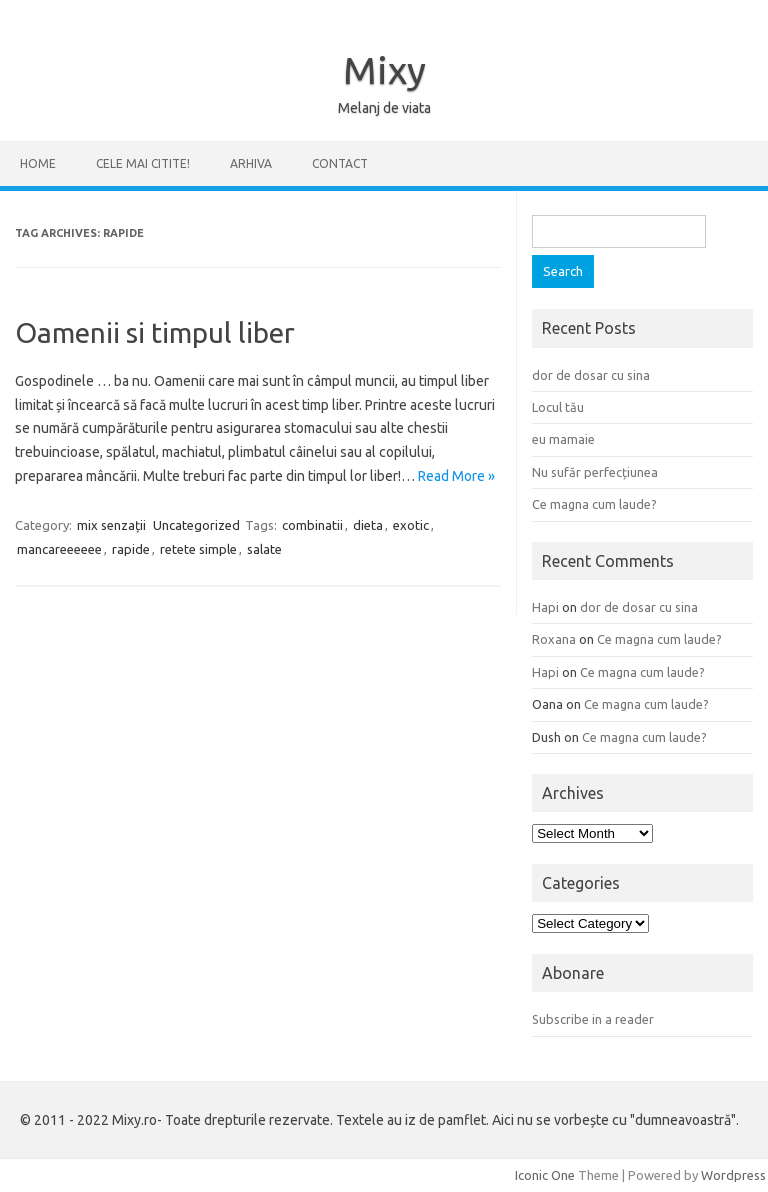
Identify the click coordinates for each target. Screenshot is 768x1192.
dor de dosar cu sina (591, 375)
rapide (131, 549)
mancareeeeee (59, 549)
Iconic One (545, 1175)
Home (38, 163)
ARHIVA (251, 163)
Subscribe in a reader (593, 1019)
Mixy (384, 70)
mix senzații (111, 525)
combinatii (312, 525)
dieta (368, 525)
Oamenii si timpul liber (155, 332)
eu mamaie (563, 439)
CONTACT (340, 163)
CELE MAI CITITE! (143, 163)
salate (264, 549)
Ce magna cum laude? (594, 504)
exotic (411, 525)
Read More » (456, 476)
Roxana (554, 639)
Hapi (545, 607)
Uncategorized (196, 525)
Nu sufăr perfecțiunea (595, 472)
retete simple (198, 549)
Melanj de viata (384, 108)
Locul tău (558, 407)
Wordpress (733, 1175)
